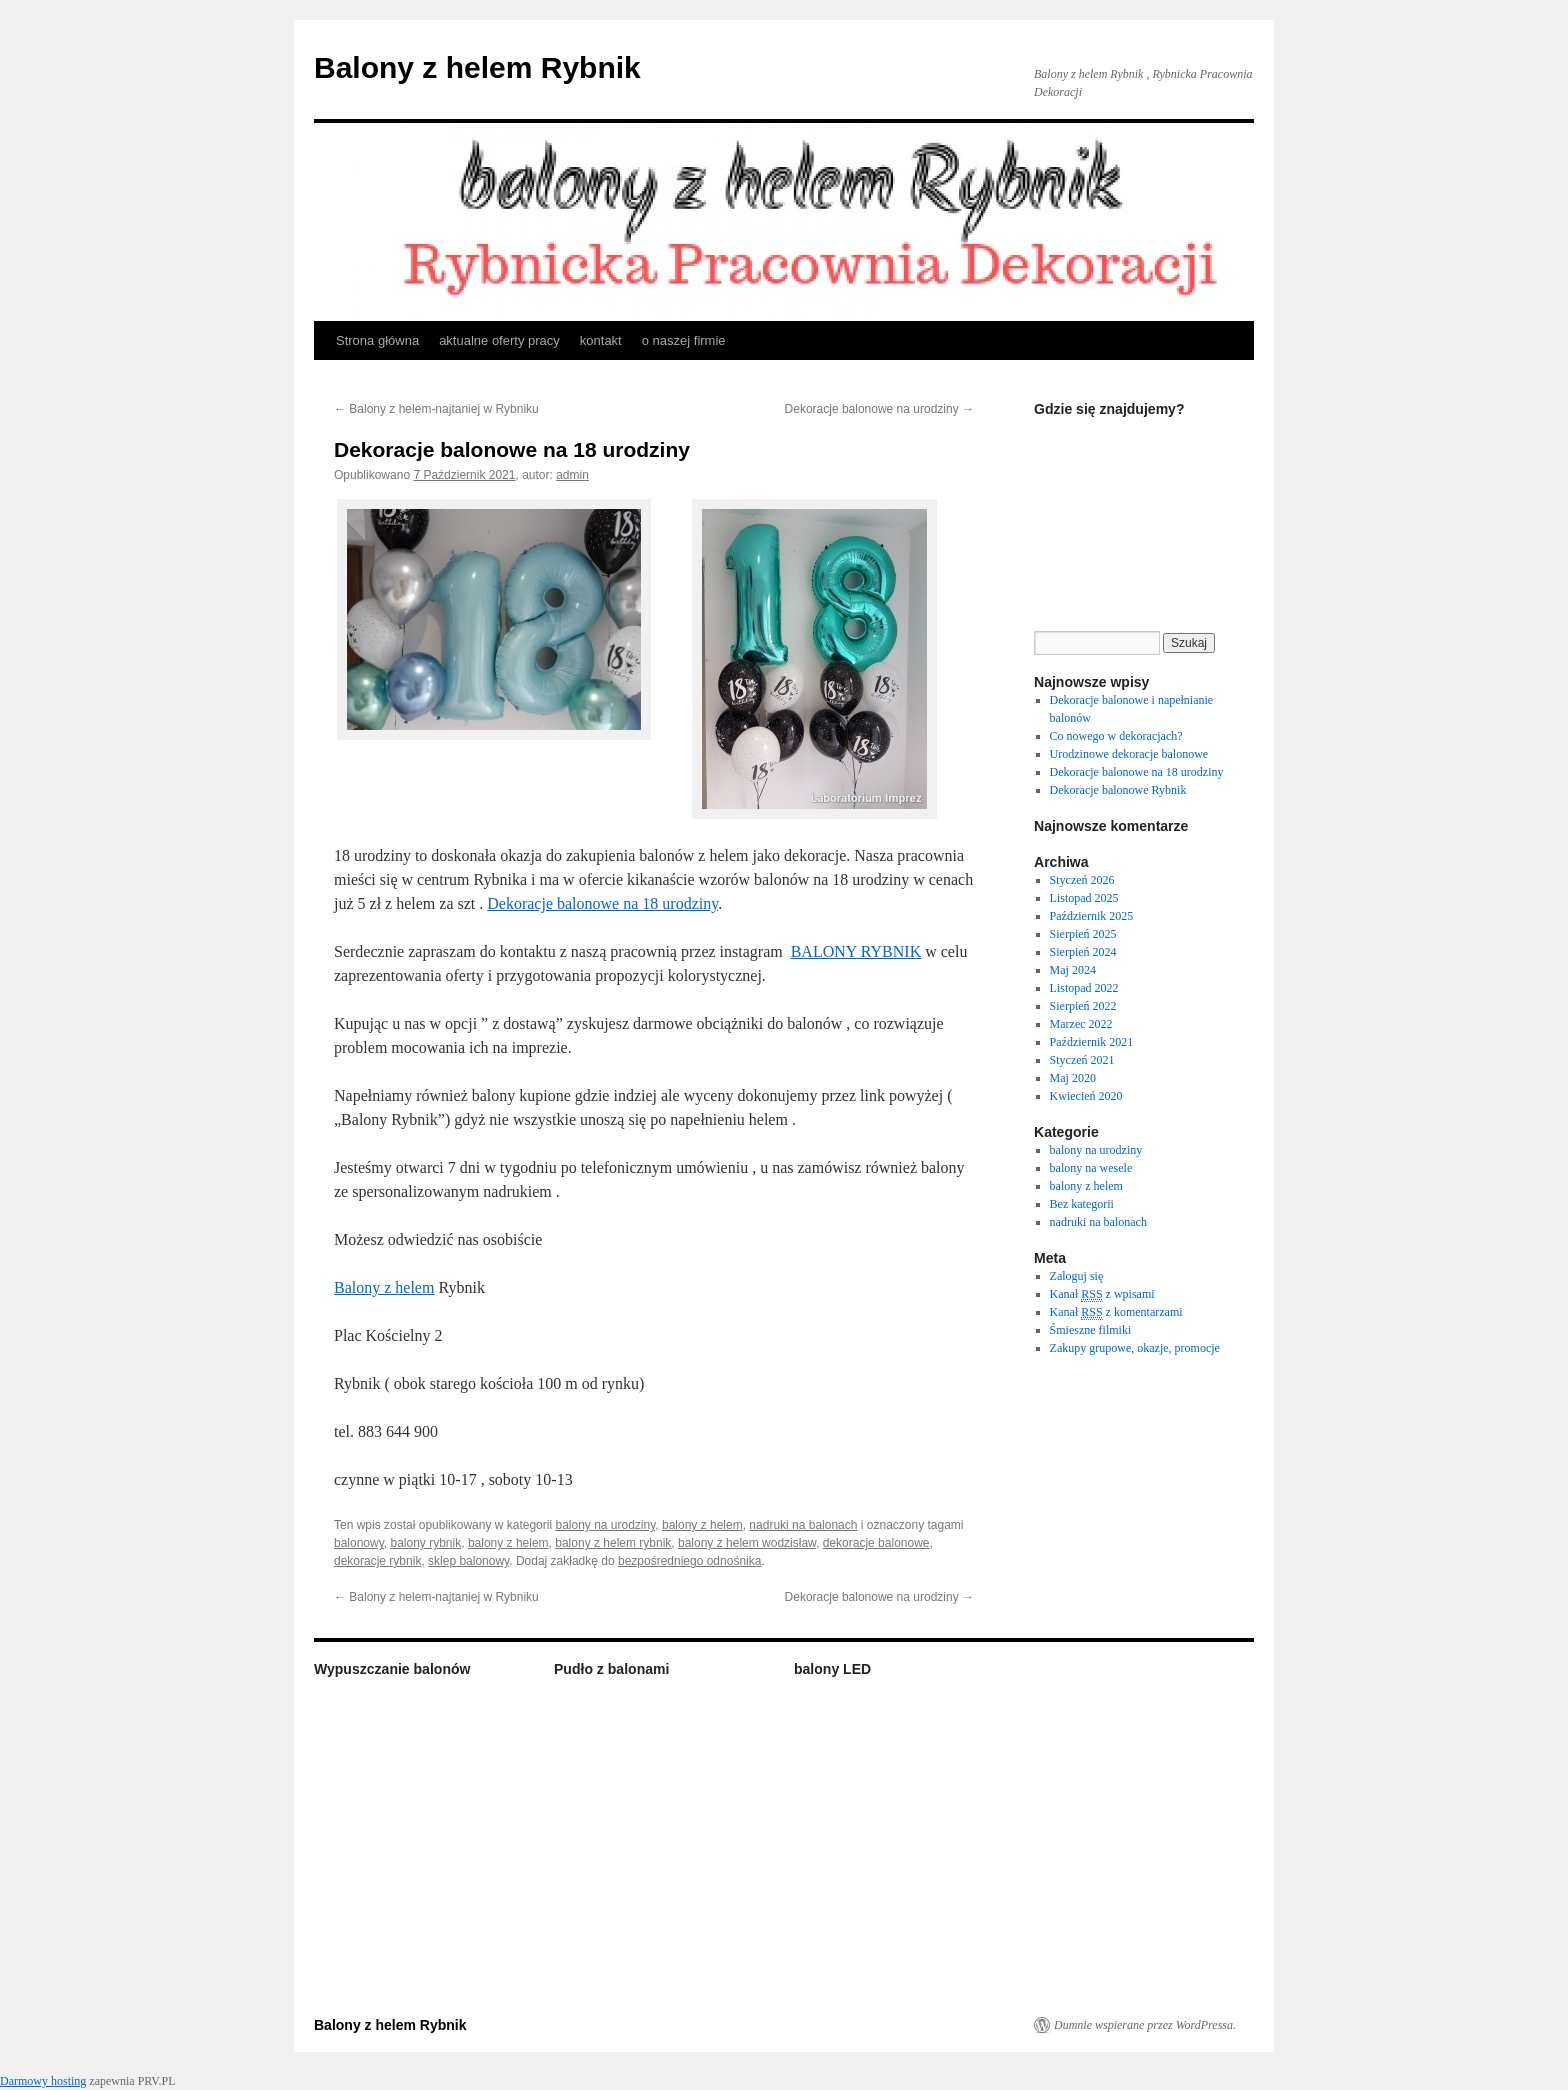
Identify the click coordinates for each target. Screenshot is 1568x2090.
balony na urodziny (605, 1525)
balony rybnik (425, 1543)
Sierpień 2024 (1083, 952)
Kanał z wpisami (1102, 1294)
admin (572, 475)
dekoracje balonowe (876, 1543)
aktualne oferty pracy (499, 340)
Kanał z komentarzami (1116, 1312)
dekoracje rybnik (377, 1561)
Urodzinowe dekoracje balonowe (1129, 754)
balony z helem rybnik (613, 1543)
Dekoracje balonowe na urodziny (879, 409)
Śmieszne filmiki (1091, 1330)
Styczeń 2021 (1082, 1060)
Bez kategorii (1082, 1204)
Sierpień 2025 (1083, 934)
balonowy (359, 1543)
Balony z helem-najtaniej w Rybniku (436, 409)
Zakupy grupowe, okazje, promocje (1135, 1348)
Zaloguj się (1077, 1276)
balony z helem (702, 1525)
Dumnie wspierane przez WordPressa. (1145, 2025)
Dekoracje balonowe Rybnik (1118, 790)
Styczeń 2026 (1082, 880)
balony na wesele (1091, 1168)
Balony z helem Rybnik (477, 67)
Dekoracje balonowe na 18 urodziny (602, 903)
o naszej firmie (684, 340)
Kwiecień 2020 (1086, 1096)
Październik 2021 (1092, 1042)
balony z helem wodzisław (747, 1543)
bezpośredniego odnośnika (689, 1561)
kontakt (601, 340)
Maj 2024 (1073, 970)
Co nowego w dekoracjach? (1116, 736)
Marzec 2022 (1081, 1024)
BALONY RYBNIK (856, 951)
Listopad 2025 (1084, 898)
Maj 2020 (1073, 1078)
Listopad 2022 (1084, 988)
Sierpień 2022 (1083, 1006)
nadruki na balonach (803, 1525)
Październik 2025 (1092, 916)
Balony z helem (384, 1287)
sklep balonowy (468, 1561)
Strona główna (377, 340)
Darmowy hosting (43, 2081)
